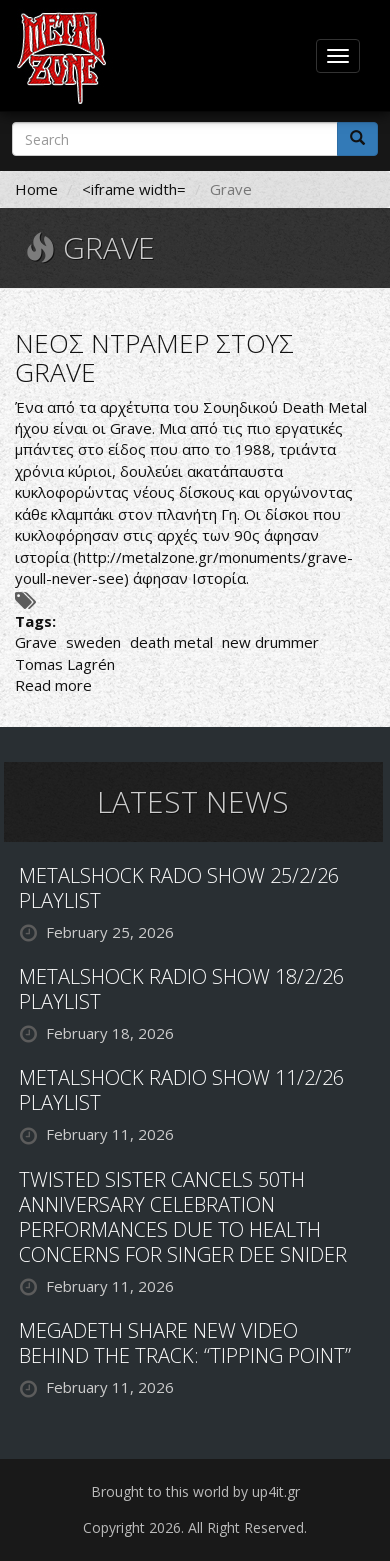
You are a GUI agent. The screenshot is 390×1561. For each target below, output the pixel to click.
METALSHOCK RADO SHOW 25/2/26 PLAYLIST (179, 888)
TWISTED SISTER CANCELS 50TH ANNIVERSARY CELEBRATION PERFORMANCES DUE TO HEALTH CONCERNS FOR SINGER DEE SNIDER (183, 1217)
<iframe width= (134, 189)
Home (36, 189)
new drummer (270, 642)
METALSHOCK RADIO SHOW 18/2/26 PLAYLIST (181, 989)
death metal (171, 642)
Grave (36, 642)
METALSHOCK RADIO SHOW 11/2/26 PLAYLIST (181, 1090)
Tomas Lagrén (65, 664)
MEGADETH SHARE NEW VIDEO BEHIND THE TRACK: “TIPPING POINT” (185, 1343)
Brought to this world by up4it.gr (195, 1491)
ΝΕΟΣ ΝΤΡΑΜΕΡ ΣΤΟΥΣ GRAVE (154, 357)
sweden (93, 642)
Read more (53, 685)
